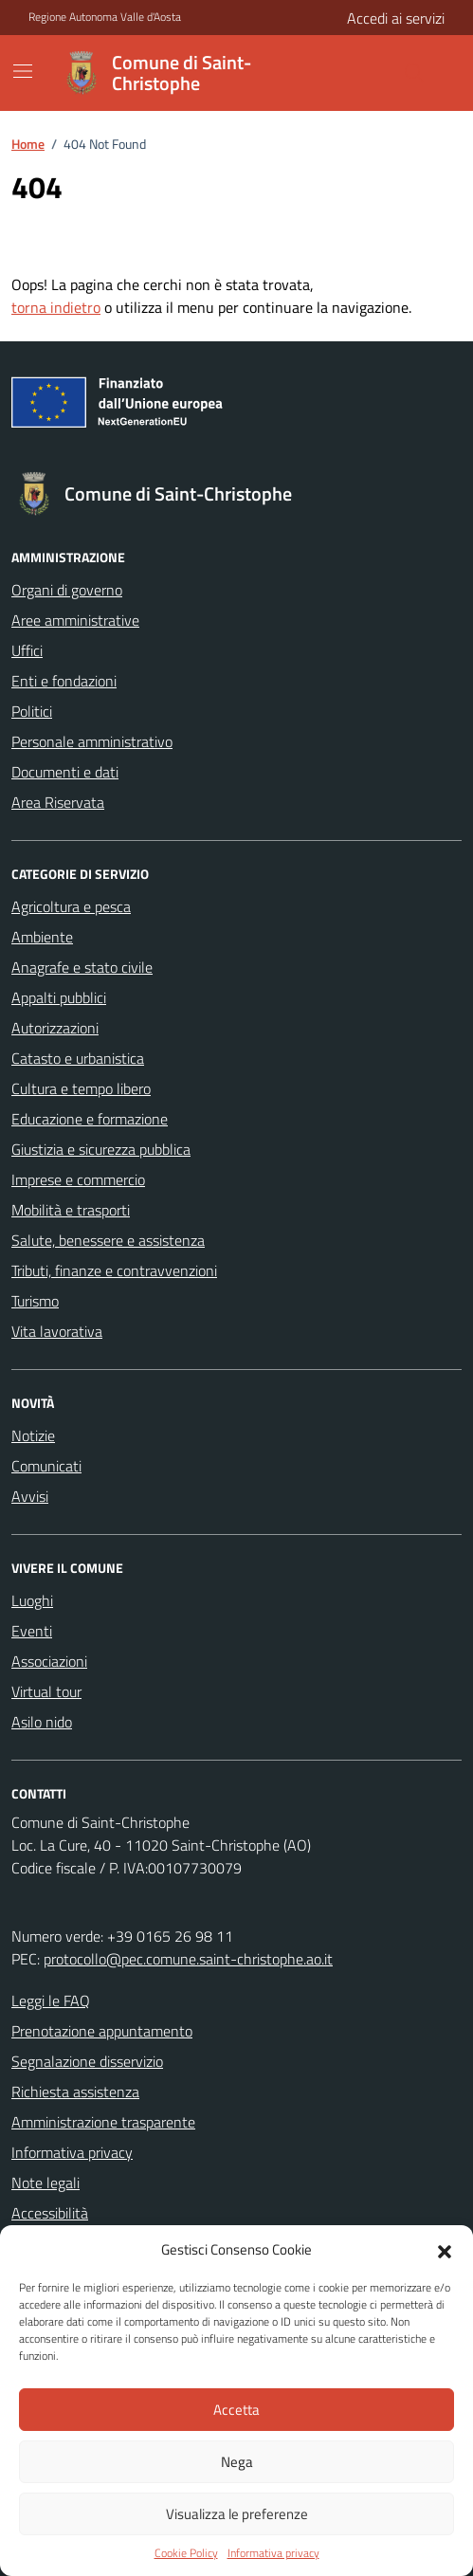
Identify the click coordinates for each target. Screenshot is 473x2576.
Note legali (45, 2182)
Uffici (27, 650)
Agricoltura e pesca (71, 906)
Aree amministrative (75, 620)
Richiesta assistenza (75, 2091)
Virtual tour (46, 1691)
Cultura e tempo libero (81, 1088)
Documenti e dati (64, 771)
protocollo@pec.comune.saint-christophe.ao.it (188, 1958)
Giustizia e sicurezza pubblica (101, 1149)
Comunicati (46, 1465)
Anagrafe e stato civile (82, 967)
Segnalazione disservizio (87, 2061)
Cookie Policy (186, 2553)
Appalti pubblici (58, 997)
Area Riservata (57, 802)
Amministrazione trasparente (103, 2121)
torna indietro (55, 307)
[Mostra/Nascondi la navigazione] (22, 71)
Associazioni (49, 1661)
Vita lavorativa (56, 1331)
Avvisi (29, 1496)
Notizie (33, 1435)
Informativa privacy (273, 2553)
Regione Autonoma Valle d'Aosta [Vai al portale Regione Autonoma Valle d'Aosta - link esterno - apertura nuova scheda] (104, 17)
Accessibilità (49, 2212)
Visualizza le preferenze (237, 2514)
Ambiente (42, 936)
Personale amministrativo (92, 741)
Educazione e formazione (89, 1118)
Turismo (35, 1300)
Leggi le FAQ (50, 2000)
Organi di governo (66, 589)
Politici (31, 711)
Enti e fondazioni (64, 680)
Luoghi (32, 1600)
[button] (444, 2249)
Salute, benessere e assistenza (108, 1240)
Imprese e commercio (78, 1179)
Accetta (236, 2410)
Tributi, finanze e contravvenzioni (114, 1270)
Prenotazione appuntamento (101, 2030)
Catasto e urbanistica (77, 1058)
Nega (237, 2462)
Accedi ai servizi (396, 18)
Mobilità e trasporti (70, 1209)
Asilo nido (41, 1721)
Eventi (31, 1630)
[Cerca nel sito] (369, 73)
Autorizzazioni (55, 1027)
